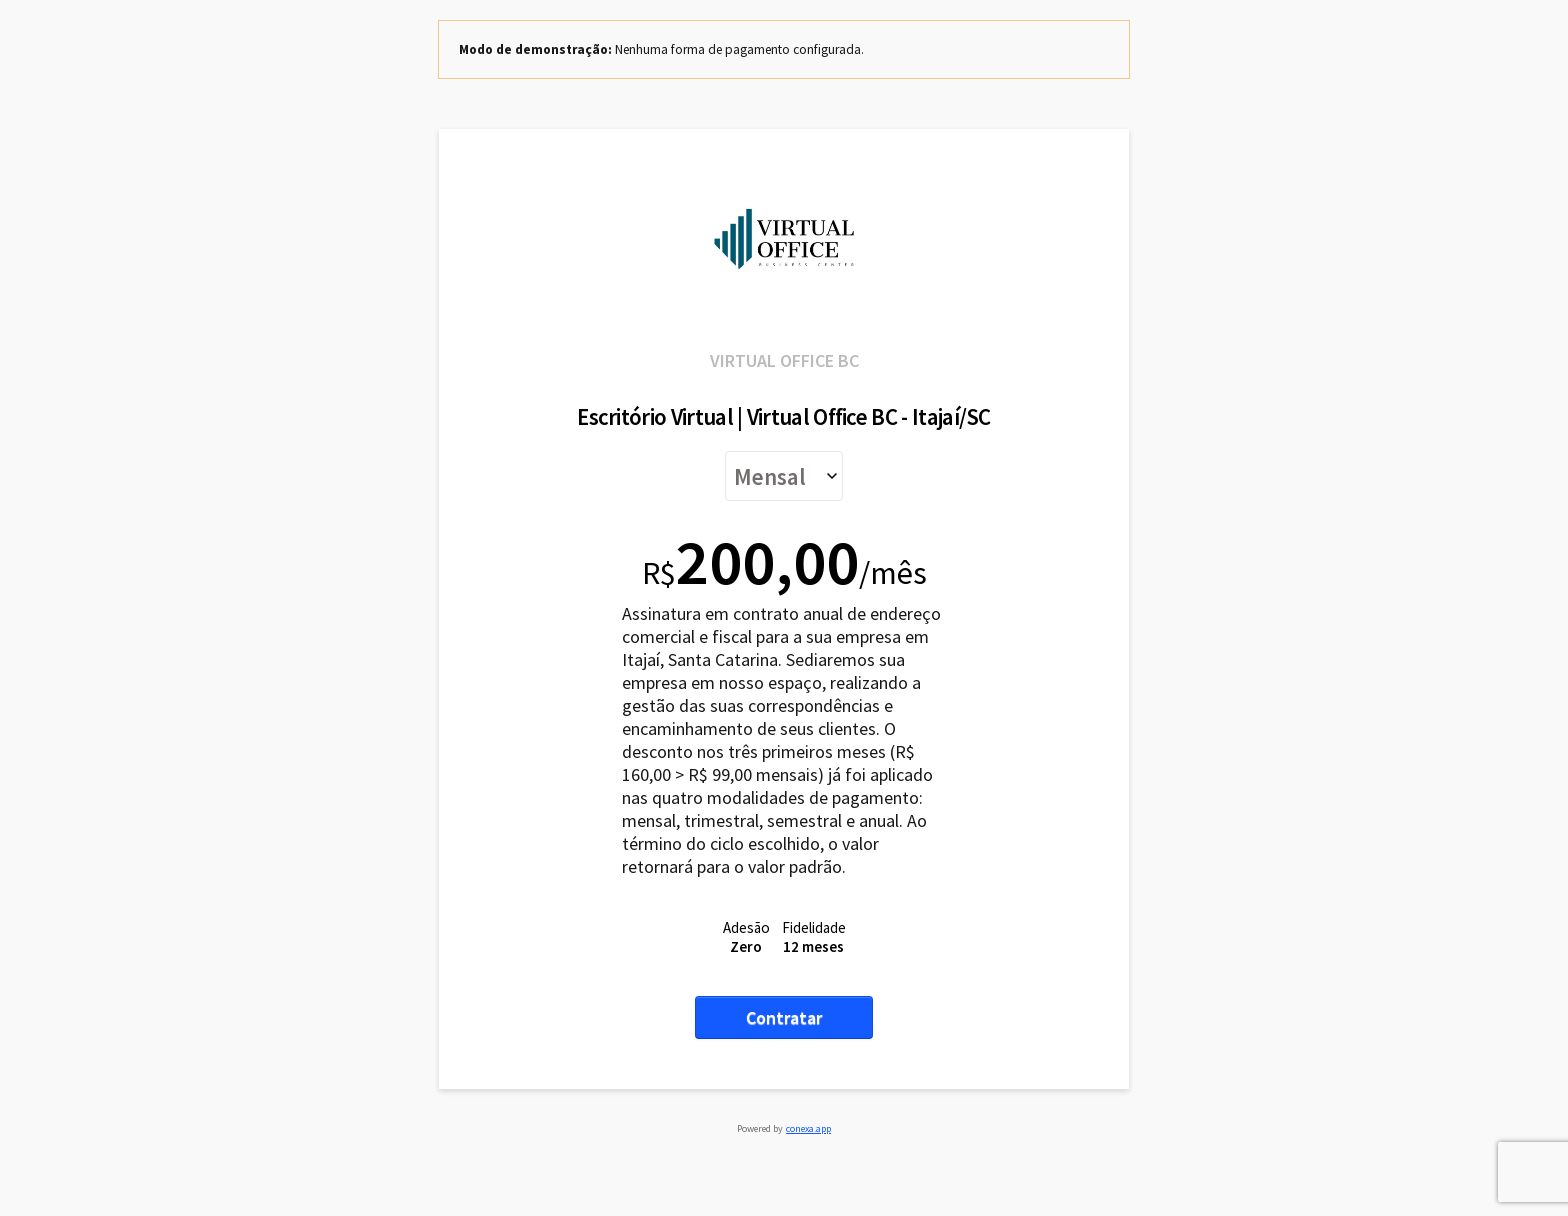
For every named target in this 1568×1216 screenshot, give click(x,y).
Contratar (784, 1017)
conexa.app (808, 1128)
